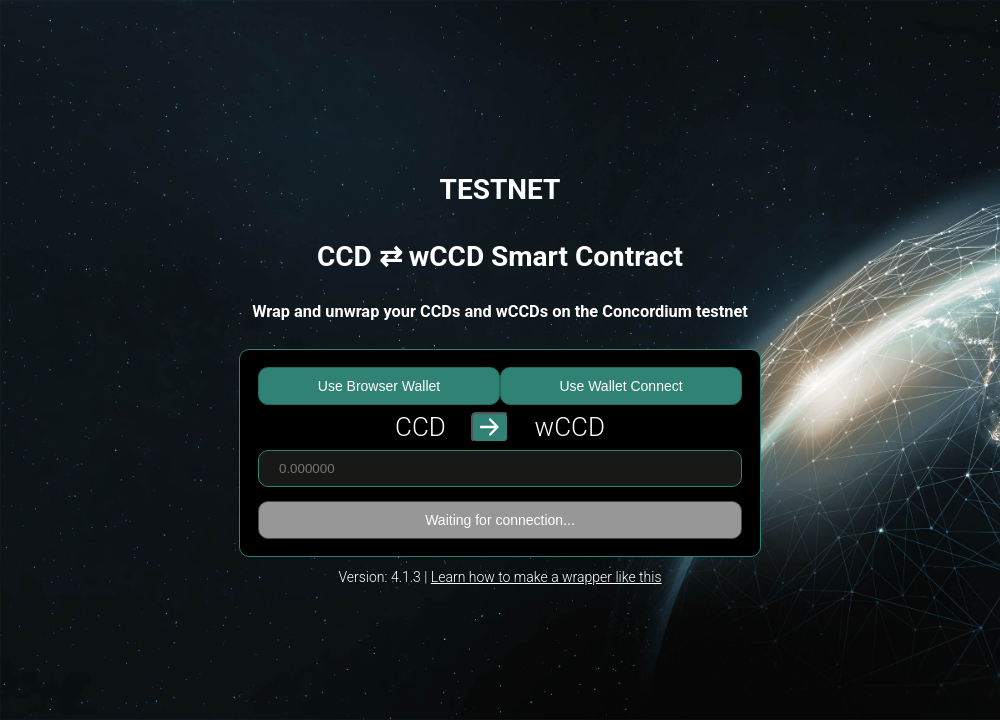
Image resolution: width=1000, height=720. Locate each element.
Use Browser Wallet (379, 386)
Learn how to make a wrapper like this (546, 577)
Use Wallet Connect (620, 386)
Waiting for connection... (500, 520)
